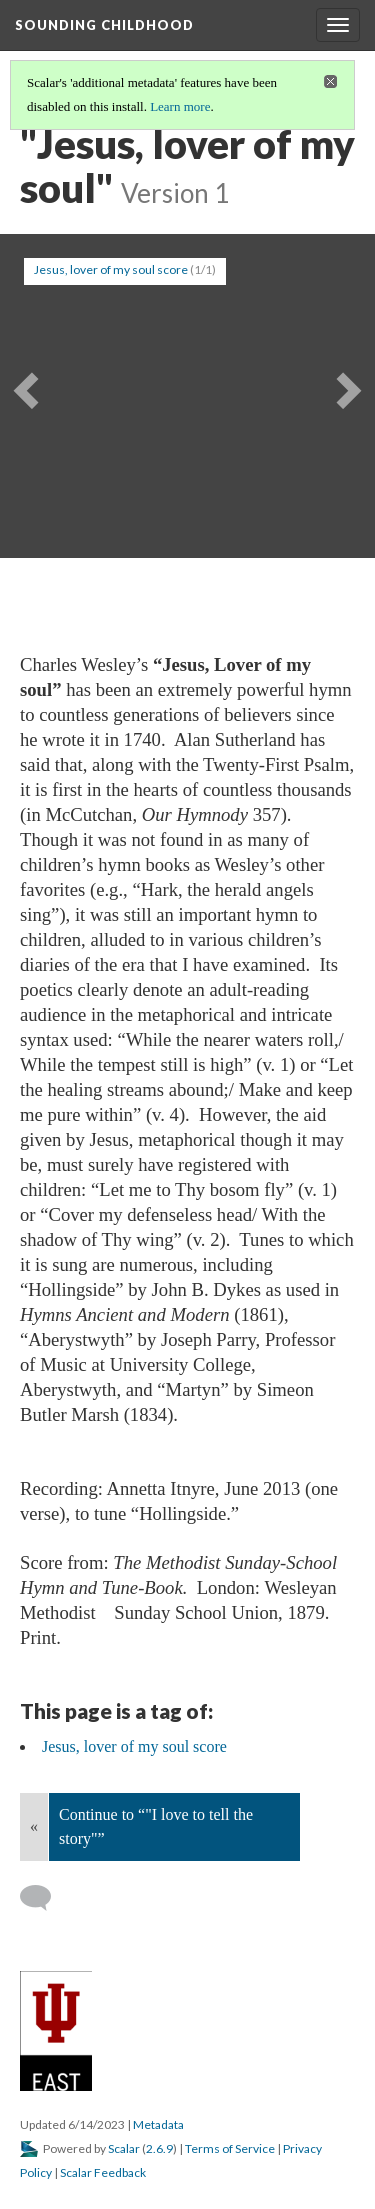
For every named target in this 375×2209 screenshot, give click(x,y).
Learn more (180, 106)
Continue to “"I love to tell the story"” (156, 1826)
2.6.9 (159, 2148)
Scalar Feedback (103, 2172)
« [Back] (34, 1826)
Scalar (124, 2148)
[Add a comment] (44, 1898)
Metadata (158, 2124)
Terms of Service (230, 2148)
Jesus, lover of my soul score (111, 269)
